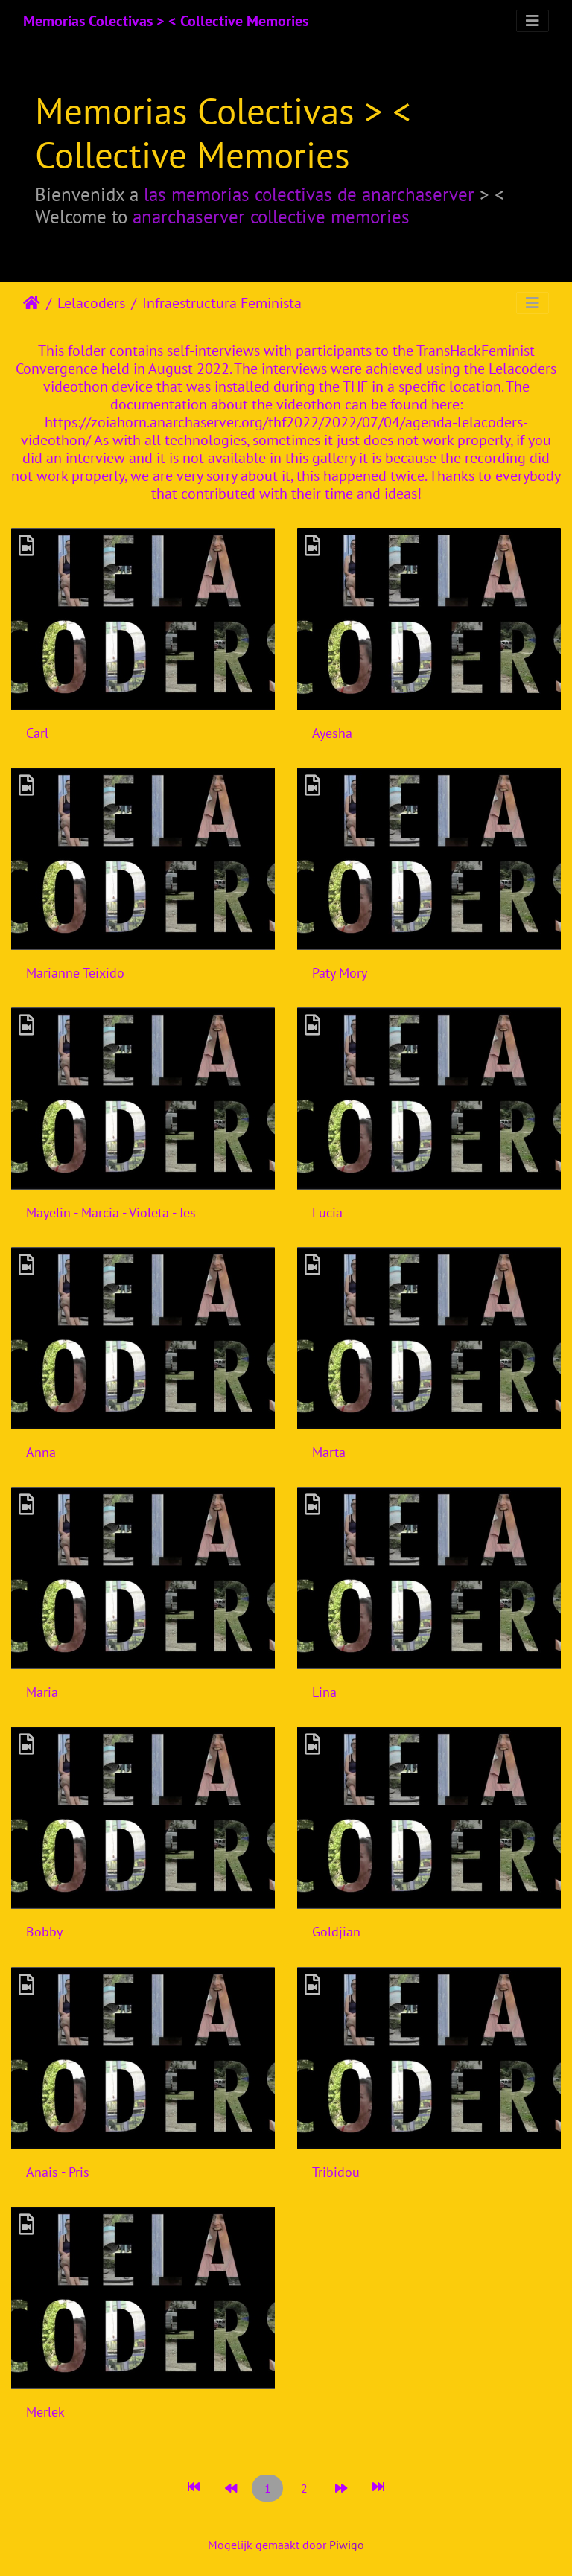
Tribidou (336, 2172)
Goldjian (336, 1931)
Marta (329, 1452)
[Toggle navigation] (532, 21)
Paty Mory (339, 973)
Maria (42, 1692)
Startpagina (31, 303)
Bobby (44, 1931)
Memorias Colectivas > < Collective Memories (165, 21)
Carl (37, 733)
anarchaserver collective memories (271, 216)
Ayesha (332, 733)
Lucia (327, 1212)
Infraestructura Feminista (222, 303)
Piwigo (346, 2544)
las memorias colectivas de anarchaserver (309, 194)
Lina (324, 1692)
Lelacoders (91, 303)
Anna (41, 1452)
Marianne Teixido (75, 973)
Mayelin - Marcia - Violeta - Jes (111, 1212)
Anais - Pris (57, 2172)
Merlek (45, 2412)
